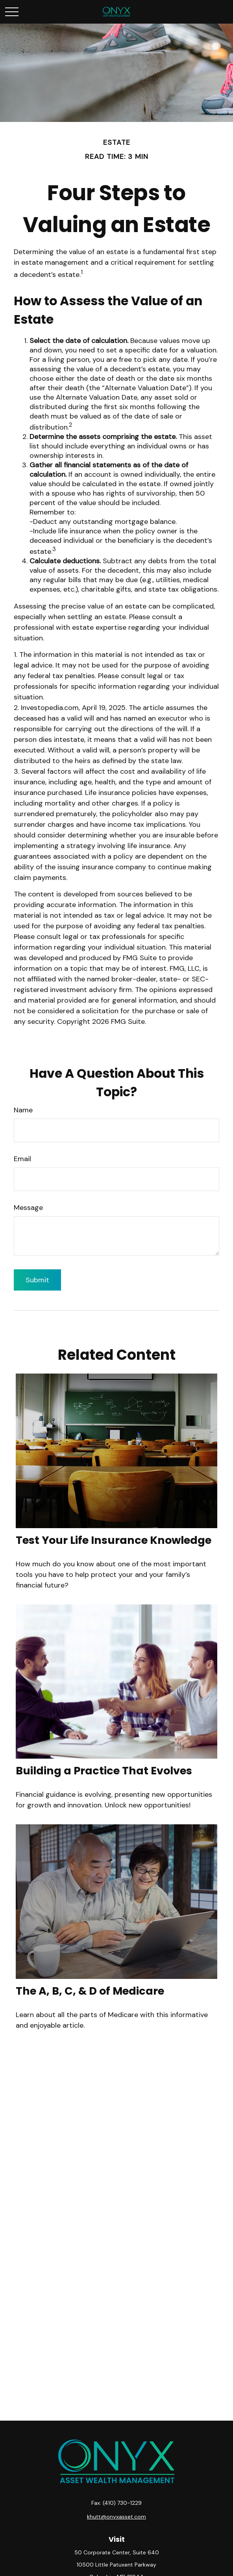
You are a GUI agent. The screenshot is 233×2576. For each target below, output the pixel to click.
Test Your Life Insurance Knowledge (113, 1540)
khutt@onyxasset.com (116, 2516)
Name (23, 1110)
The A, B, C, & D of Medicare (90, 1991)
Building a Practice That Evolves (104, 1770)
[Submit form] (37, 1280)
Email (22, 1159)
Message (28, 1207)
